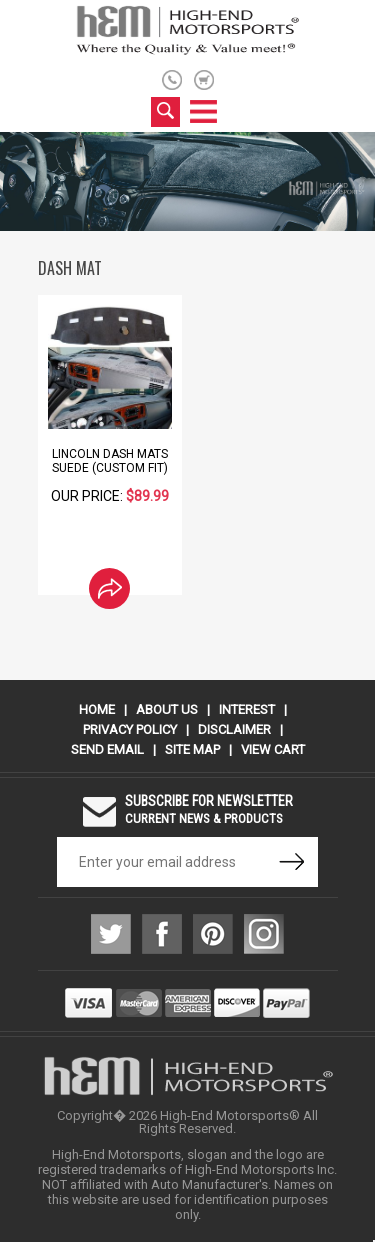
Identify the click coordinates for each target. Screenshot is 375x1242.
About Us (167, 709)
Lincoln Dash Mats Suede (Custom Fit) (110, 461)
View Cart (273, 749)
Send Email (107, 749)
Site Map (192, 749)
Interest (247, 709)
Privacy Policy (130, 729)
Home (97, 709)
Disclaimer (234, 729)
